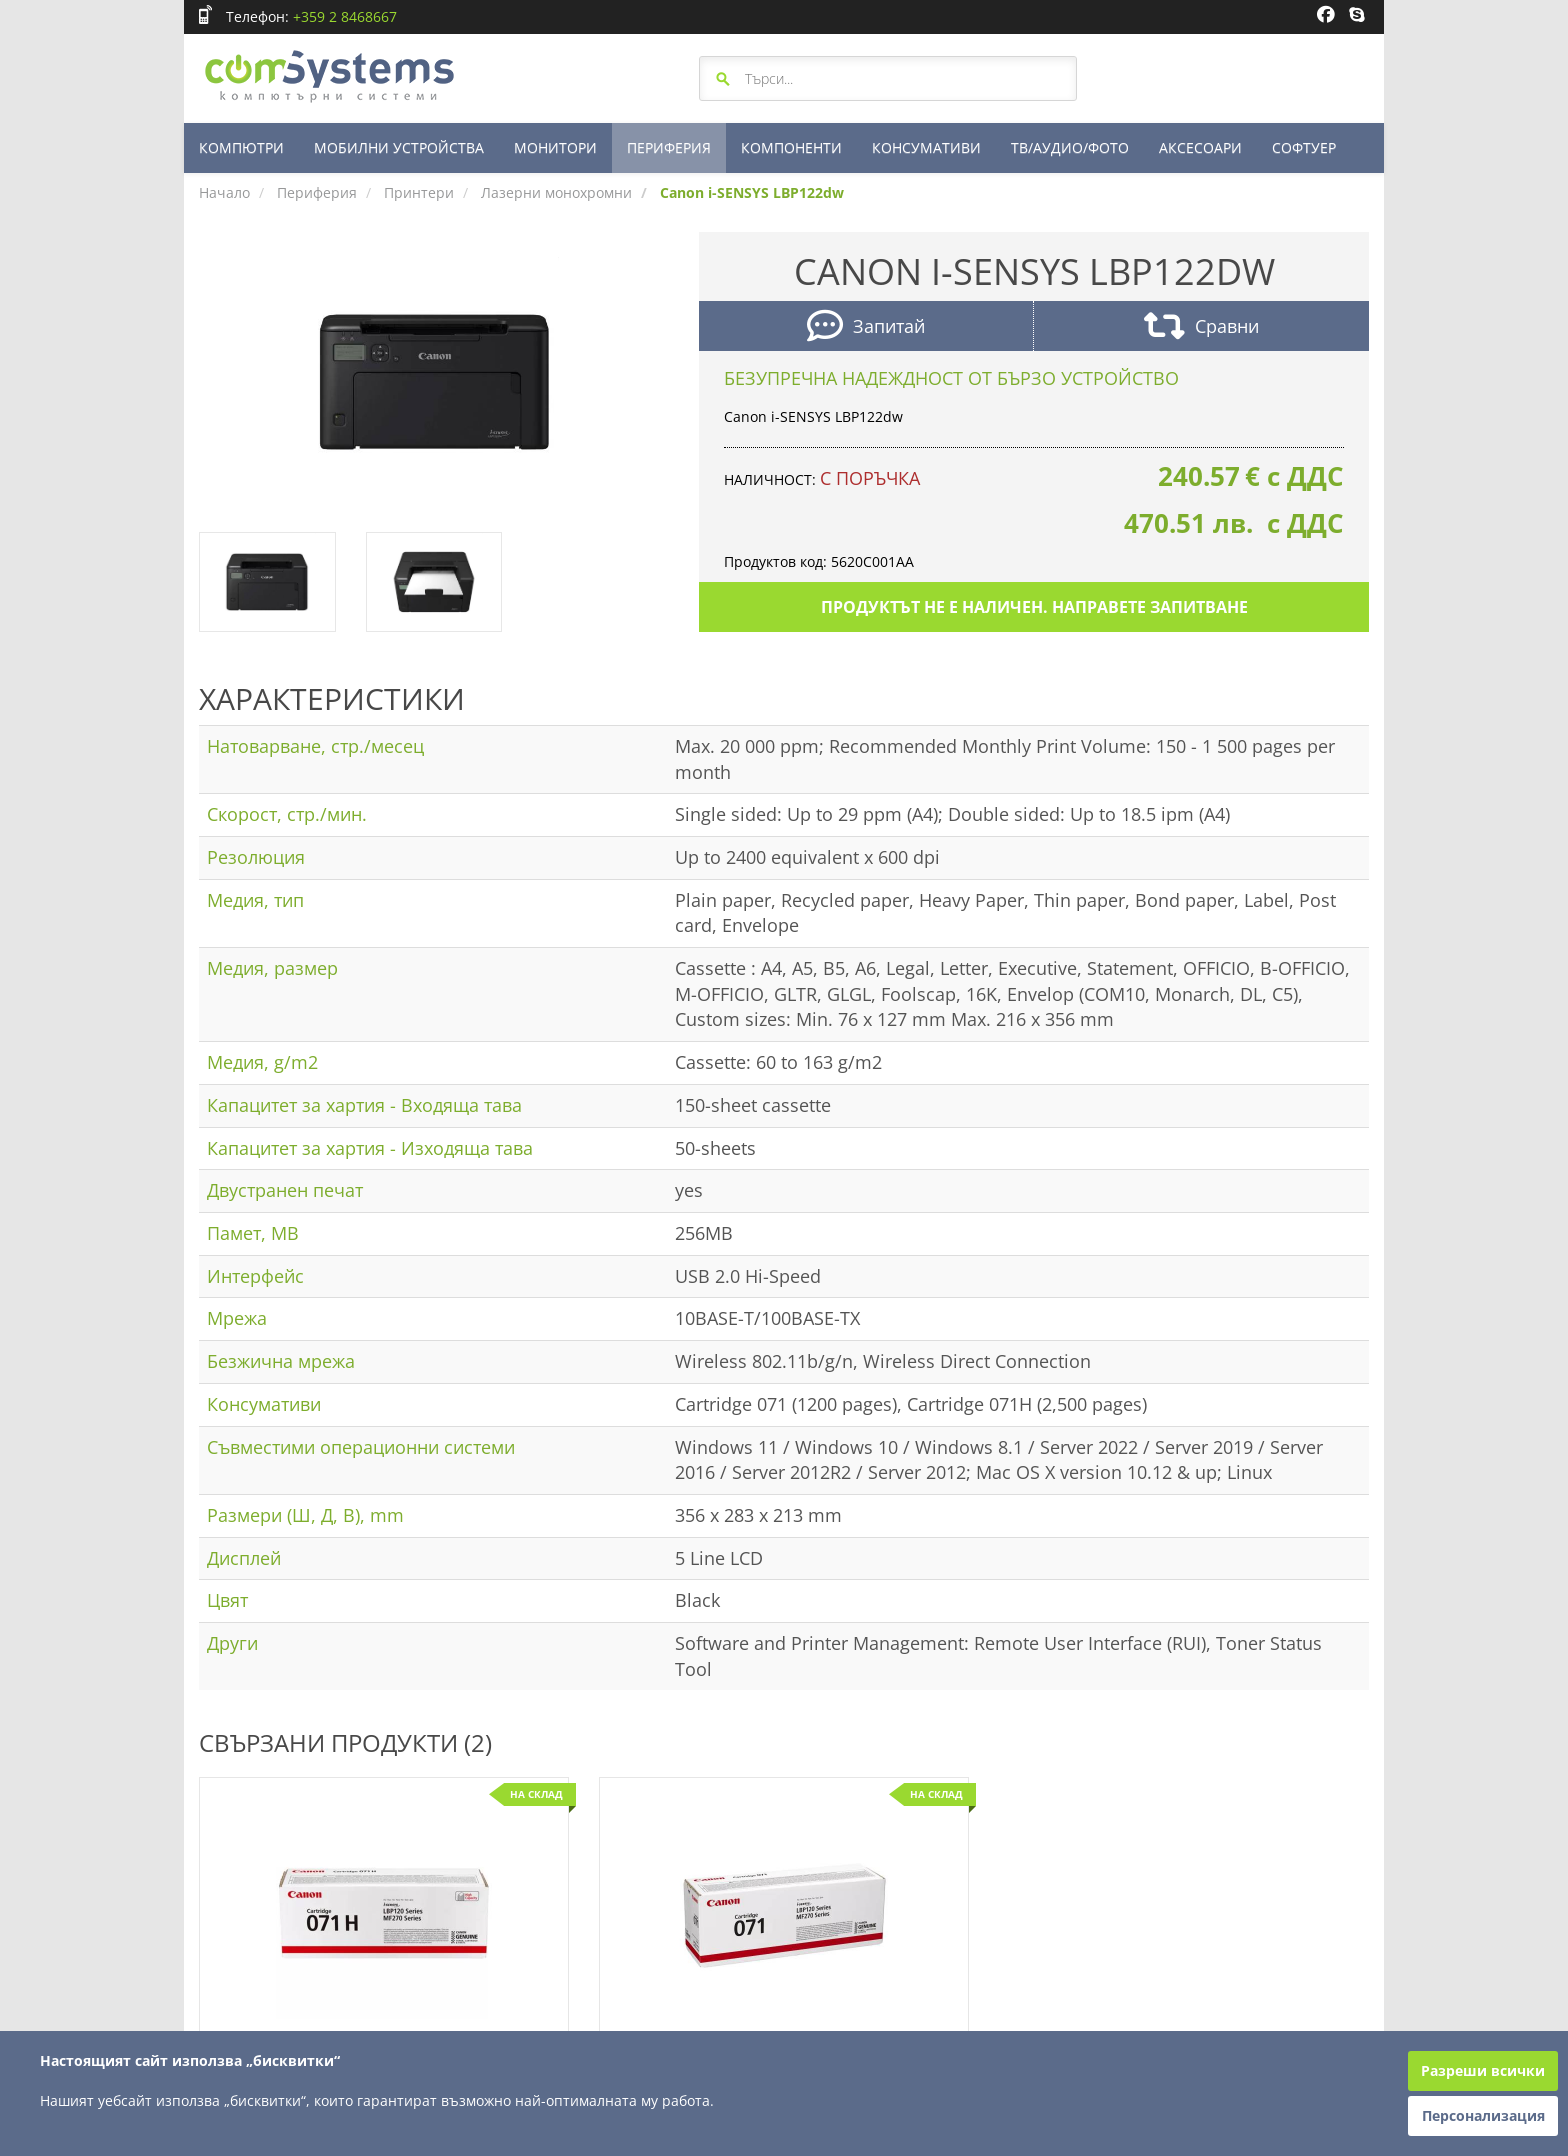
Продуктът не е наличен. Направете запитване (1034, 607)
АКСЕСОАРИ (1200, 147)
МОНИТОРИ (555, 147)
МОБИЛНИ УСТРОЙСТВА (399, 147)
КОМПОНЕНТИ (791, 147)
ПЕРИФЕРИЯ (669, 147)
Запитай (866, 328)
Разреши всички (1483, 2070)
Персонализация (1483, 2115)
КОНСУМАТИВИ (926, 147)
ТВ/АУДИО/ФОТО (1070, 147)
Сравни (1201, 328)
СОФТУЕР (1304, 147)
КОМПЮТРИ (241, 147)
